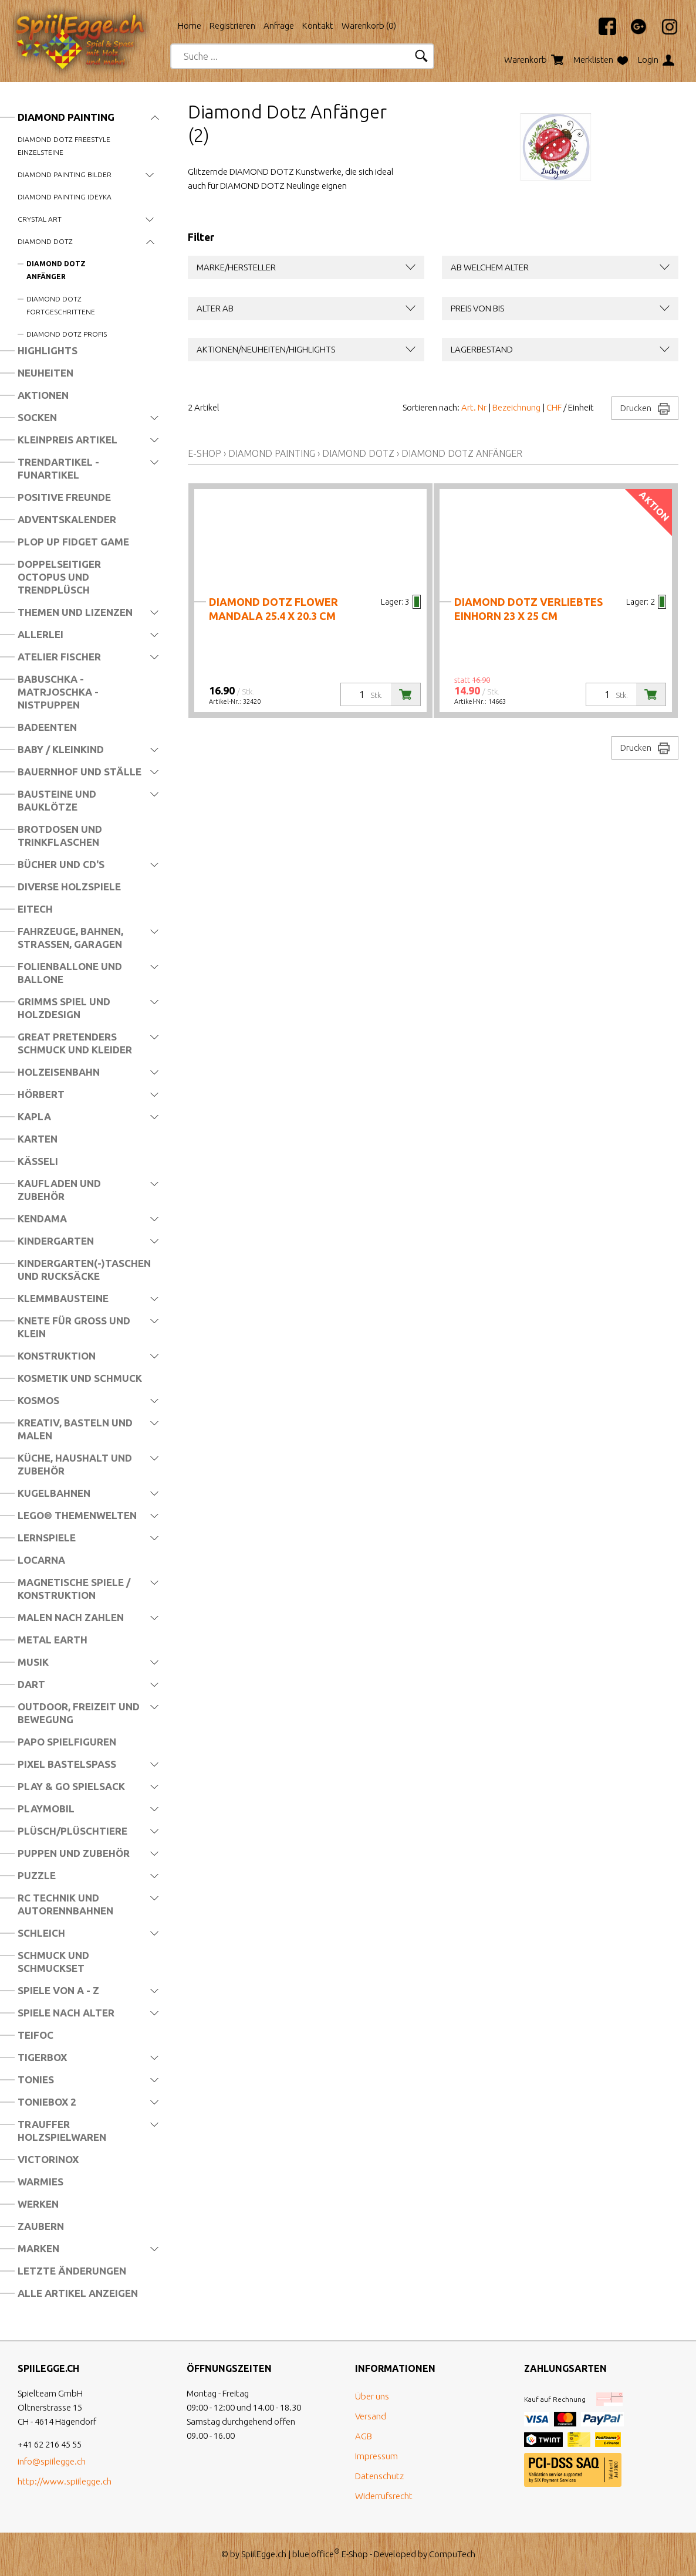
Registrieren (232, 25)
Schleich (41, 1932)
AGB (363, 2436)
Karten (38, 1138)
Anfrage (278, 25)
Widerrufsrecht (384, 2496)
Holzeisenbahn (59, 1071)
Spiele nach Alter (66, 2012)
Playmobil (46, 1808)
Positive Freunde (64, 497)
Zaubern (41, 2226)
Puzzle (37, 1875)
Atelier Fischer (59, 656)
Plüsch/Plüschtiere (72, 1830)
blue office (316, 2554)
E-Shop (204, 453)
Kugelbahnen (54, 1493)
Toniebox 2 (47, 2101)
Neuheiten (45, 372)
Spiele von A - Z (58, 1990)
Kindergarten (56, 1240)
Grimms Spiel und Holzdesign (64, 1008)
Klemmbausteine (63, 1298)
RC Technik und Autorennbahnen (65, 1904)
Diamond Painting (66, 117)
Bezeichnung (516, 407)
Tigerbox (42, 2057)
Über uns (372, 2396)
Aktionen (43, 395)
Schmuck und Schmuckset (53, 1962)
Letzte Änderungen (72, 2270)
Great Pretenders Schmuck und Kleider (75, 1043)
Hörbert (41, 1094)
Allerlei (40, 634)
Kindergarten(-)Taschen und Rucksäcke (84, 1270)
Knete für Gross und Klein (74, 1327)
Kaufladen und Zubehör (59, 1190)
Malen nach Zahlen (71, 1617)
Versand (370, 2416)
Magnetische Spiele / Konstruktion (74, 1589)
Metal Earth (52, 1639)
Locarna (41, 1559)
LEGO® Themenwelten (77, 1515)
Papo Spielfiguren (67, 1741)
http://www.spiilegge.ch (65, 2481)
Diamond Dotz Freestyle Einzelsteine (64, 145)
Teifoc (35, 2035)
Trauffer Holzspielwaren (62, 2131)
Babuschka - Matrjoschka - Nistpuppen (58, 691)
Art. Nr (473, 407)
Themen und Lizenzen (75, 612)
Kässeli (38, 1161)
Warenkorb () (369, 25)
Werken (38, 2203)
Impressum (376, 2456)
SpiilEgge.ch (263, 2554)
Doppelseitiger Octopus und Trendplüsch (59, 576)
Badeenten (47, 727)
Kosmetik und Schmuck (80, 1378)
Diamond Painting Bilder (65, 174)
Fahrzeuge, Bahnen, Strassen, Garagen (70, 938)
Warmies (40, 2181)
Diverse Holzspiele (69, 886)
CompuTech (452, 2554)
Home (189, 25)
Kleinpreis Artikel (67, 439)
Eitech (35, 908)
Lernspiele (47, 1537)
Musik (33, 1661)
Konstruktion (57, 1355)
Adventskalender (67, 519)
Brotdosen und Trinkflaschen (60, 835)
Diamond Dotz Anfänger (56, 270)
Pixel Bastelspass (67, 1764)
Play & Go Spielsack (71, 1786)
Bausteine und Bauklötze (57, 800)
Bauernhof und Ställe (79, 771)
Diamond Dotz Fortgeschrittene (60, 305)
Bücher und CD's (61, 864)
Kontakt (317, 25)
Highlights (47, 350)
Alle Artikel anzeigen (78, 2293)
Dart (31, 1684)
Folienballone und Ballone (70, 973)
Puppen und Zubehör (74, 1853)
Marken (38, 2248)
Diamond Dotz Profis (66, 334)
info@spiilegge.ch (52, 2461)
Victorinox (48, 2159)
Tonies (36, 2079)
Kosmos (38, 1400)
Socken (37, 417)
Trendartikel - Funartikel (58, 468)
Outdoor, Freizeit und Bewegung (79, 1713)
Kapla (34, 1116)
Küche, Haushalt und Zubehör (75, 1464)
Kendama (42, 1218)
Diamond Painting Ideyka (65, 197)
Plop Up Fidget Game (73, 541)
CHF (554, 407)
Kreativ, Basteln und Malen (75, 1429)
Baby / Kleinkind (61, 749)
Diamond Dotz (45, 241)
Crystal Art (40, 219)
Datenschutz (379, 2476)
